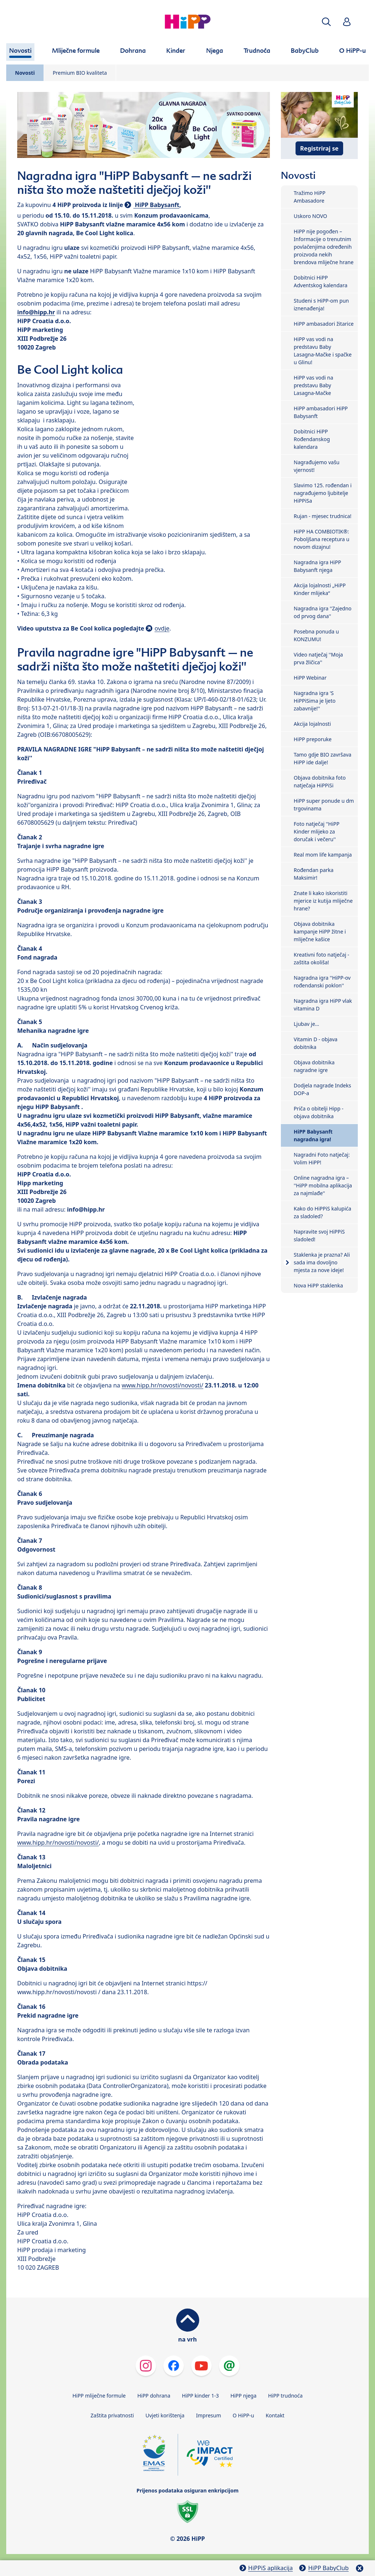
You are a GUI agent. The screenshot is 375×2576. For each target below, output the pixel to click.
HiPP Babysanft (156, 205)
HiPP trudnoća (285, 2395)
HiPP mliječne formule (99, 2395)
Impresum (208, 2415)
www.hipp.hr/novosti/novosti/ (162, 1385)
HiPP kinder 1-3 (200, 2395)
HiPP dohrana (153, 2395)
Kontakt (275, 2415)
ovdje (162, 628)
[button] (326, 22)
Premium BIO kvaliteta (80, 72)
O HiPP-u (243, 2415)
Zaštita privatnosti (112, 2415)
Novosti (25, 72)
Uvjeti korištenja (164, 2415)
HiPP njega (243, 2395)
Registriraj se (319, 148)
